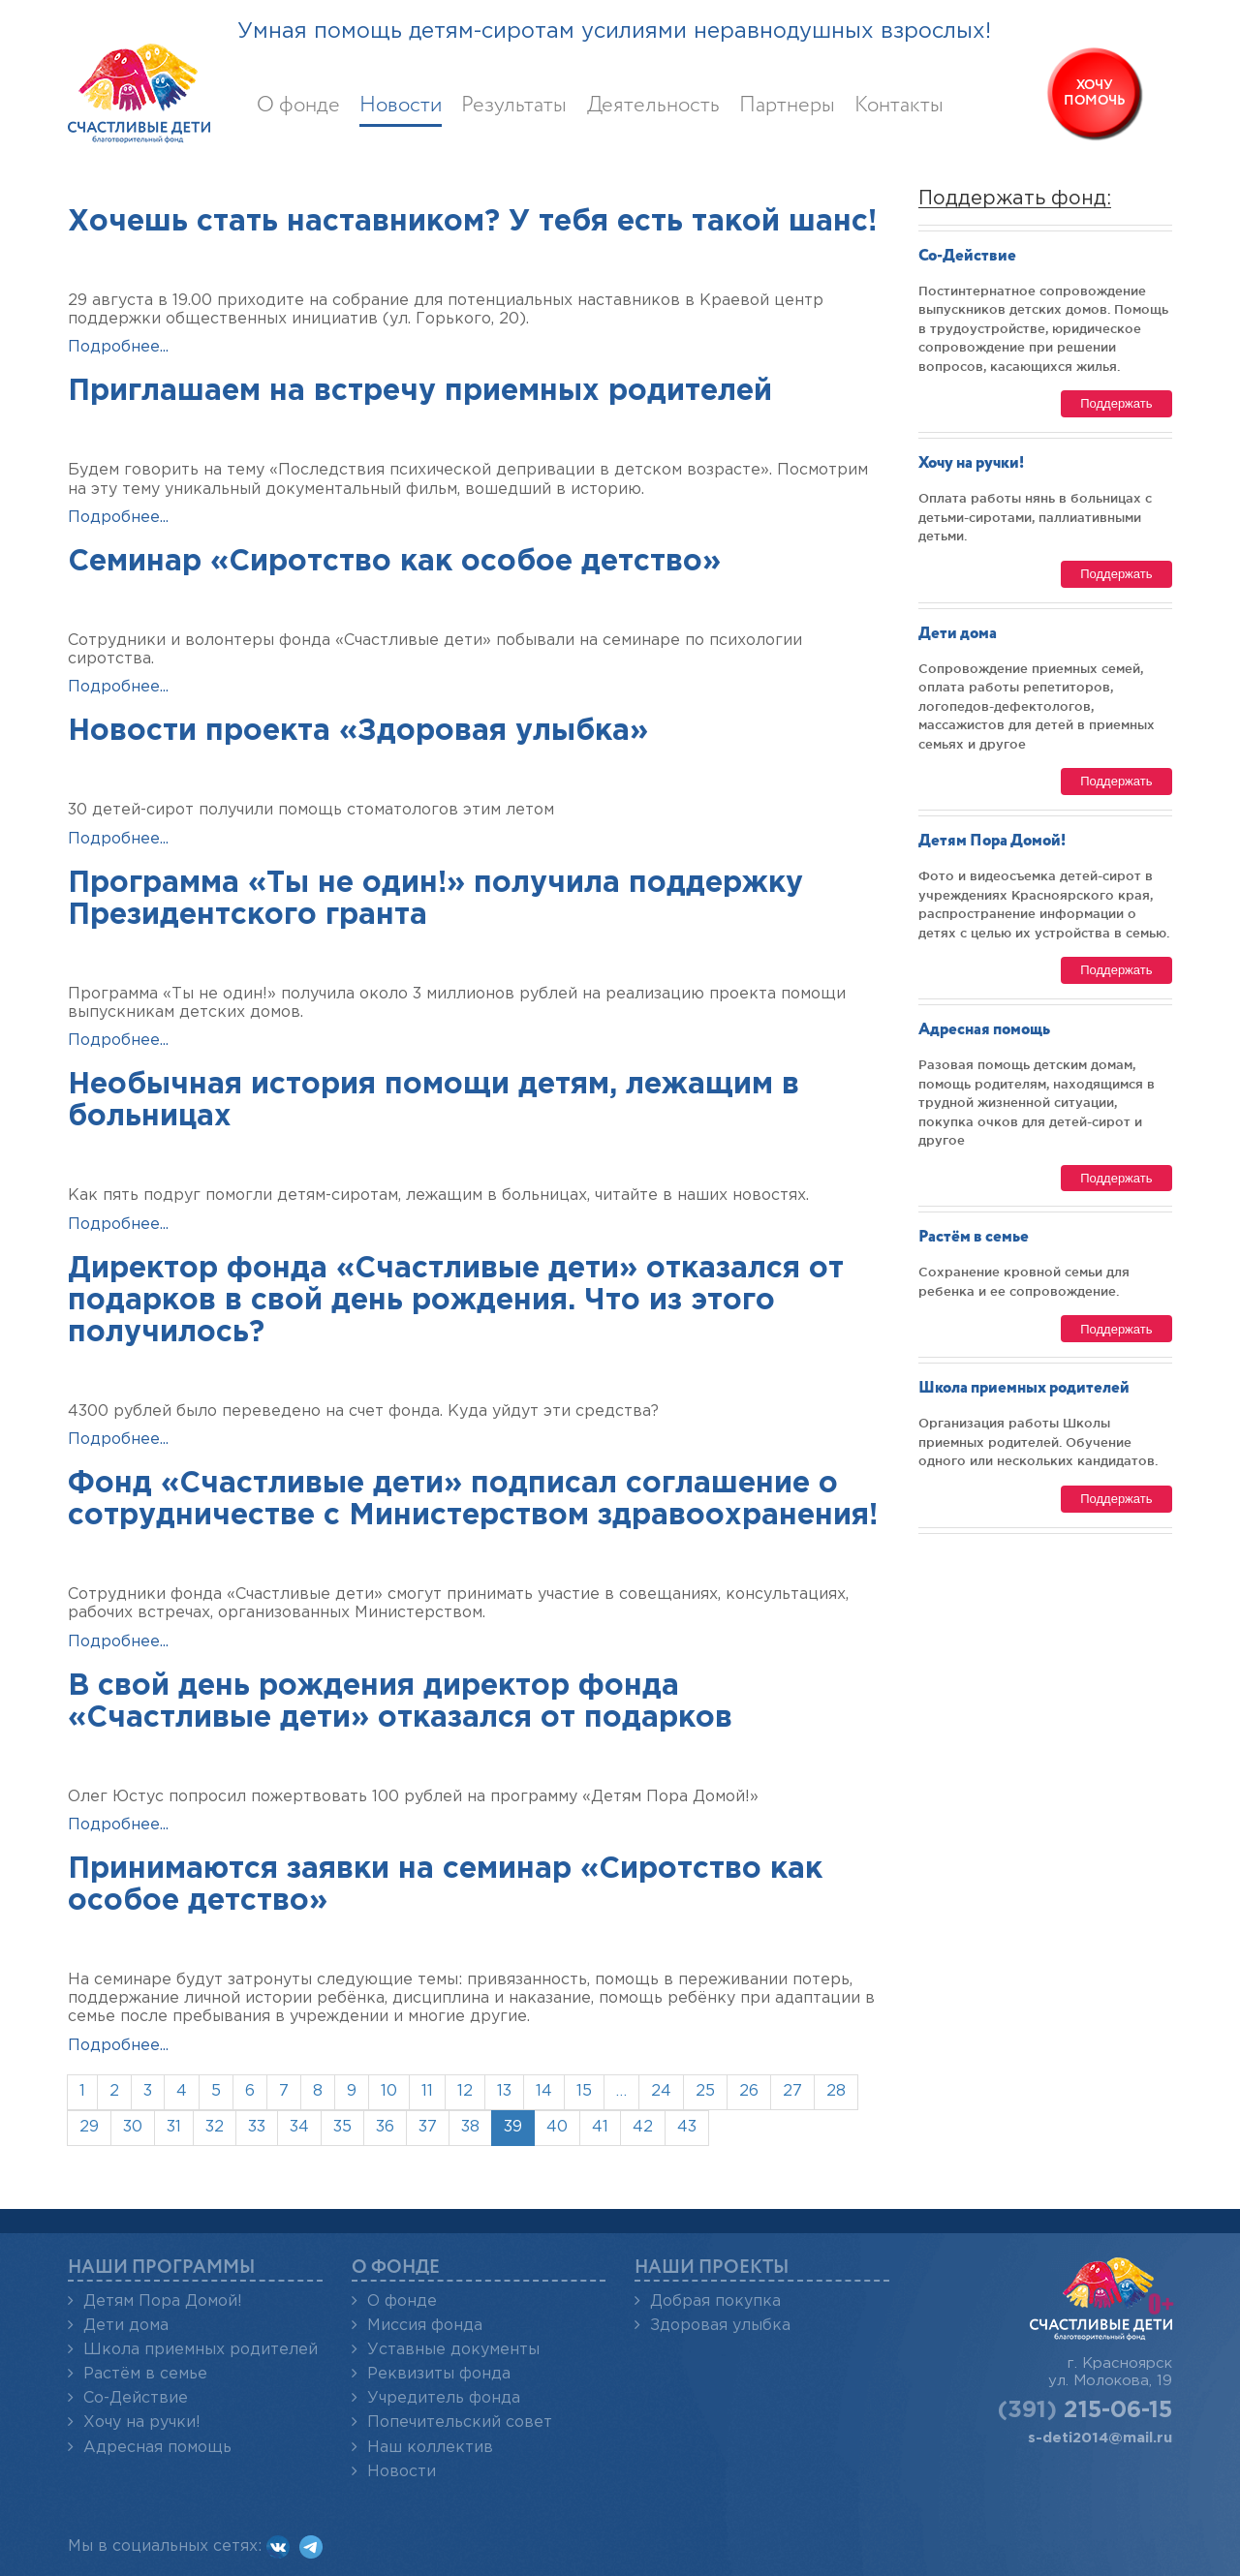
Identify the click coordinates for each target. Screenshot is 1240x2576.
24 (661, 2091)
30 (132, 2127)
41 (600, 2127)
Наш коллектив (430, 2447)
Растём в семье (973, 1237)
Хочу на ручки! (971, 463)
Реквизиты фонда (439, 2374)
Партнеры (787, 105)
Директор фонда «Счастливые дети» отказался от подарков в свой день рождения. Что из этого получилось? (456, 1301)
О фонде (298, 105)
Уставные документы (453, 2350)
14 (544, 2091)
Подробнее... (118, 347)
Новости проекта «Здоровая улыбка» (358, 732)
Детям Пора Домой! (992, 841)
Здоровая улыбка (720, 2325)
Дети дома (957, 634)
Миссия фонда (424, 2325)
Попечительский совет (459, 2422)
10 (389, 2091)
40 (557, 2127)
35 (342, 2127)
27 (792, 2091)
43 (687, 2127)
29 (89, 2127)
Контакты (899, 105)
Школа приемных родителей (1024, 1388)
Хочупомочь (1095, 93)
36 (385, 2127)
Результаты (514, 105)
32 (214, 2127)
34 (299, 2127)
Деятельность (653, 105)
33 (256, 2127)
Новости (400, 105)
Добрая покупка (715, 2301)
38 (470, 2127)
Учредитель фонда (443, 2398)
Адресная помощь (984, 1030)
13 (504, 2091)
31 (174, 2127)
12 (465, 2091)
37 (427, 2127)
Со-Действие (967, 256)
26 (749, 2091)
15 (584, 2091)
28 (836, 2091)
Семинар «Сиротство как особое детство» (394, 562)
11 (427, 2091)
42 (643, 2127)
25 (705, 2091)
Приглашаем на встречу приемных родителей (420, 392)
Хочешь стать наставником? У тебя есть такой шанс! (472, 222)
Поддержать (1116, 403)
